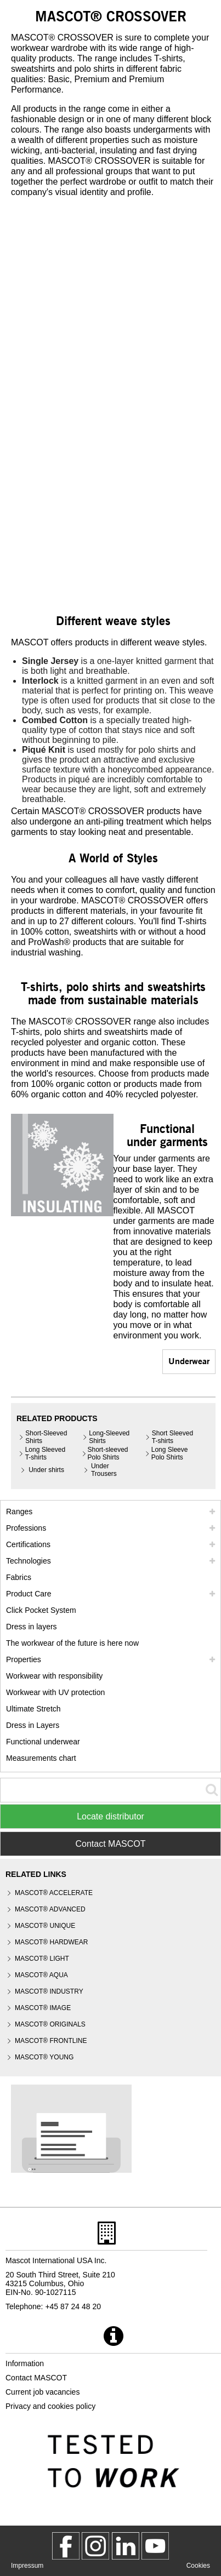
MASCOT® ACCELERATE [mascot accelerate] (54, 1893)
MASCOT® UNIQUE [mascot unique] (45, 1926)
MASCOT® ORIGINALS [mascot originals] (50, 2024)
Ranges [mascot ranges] (19, 1511)
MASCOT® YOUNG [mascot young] (44, 2057)
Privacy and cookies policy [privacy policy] (50, 2406)
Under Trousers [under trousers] (104, 1470)
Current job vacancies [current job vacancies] (42, 2392)
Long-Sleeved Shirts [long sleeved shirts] (109, 1437)
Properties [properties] (23, 1659)
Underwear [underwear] (188, 1360)
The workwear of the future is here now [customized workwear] (72, 1643)
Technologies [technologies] (28, 1560)
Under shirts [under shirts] (46, 1470)
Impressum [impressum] (27, 2565)
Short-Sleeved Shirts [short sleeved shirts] (46, 1437)
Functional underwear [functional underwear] (43, 1741)
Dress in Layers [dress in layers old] (32, 1725)
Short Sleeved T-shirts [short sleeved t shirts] (172, 1437)
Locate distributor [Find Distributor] (110, 1816)
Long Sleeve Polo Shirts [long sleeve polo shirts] (169, 1453)
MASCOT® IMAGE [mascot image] (43, 2008)
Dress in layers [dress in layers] (31, 1626)
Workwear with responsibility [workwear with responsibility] (54, 1675)
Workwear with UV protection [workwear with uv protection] (55, 1692)
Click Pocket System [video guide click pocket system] (41, 1610)
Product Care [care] (28, 1593)
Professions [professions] (26, 1528)
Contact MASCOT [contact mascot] (36, 2377)
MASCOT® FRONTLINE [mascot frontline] (51, 2041)
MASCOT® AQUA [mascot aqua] (41, 1975)
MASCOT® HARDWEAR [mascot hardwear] (51, 1942)
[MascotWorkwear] (66, 2546)
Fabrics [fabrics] (18, 1577)
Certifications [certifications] (28, 1544)
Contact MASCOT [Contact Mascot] (110, 1843)
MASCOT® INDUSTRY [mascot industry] (49, 1991)
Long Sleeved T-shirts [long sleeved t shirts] (45, 1453)
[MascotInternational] (155, 2546)
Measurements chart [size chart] (41, 1758)
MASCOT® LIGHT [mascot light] (42, 1958)
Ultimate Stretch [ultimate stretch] (33, 1708)
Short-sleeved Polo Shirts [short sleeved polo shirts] (108, 1453)
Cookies (198, 2565)
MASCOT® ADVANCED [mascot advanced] (50, 1909)
